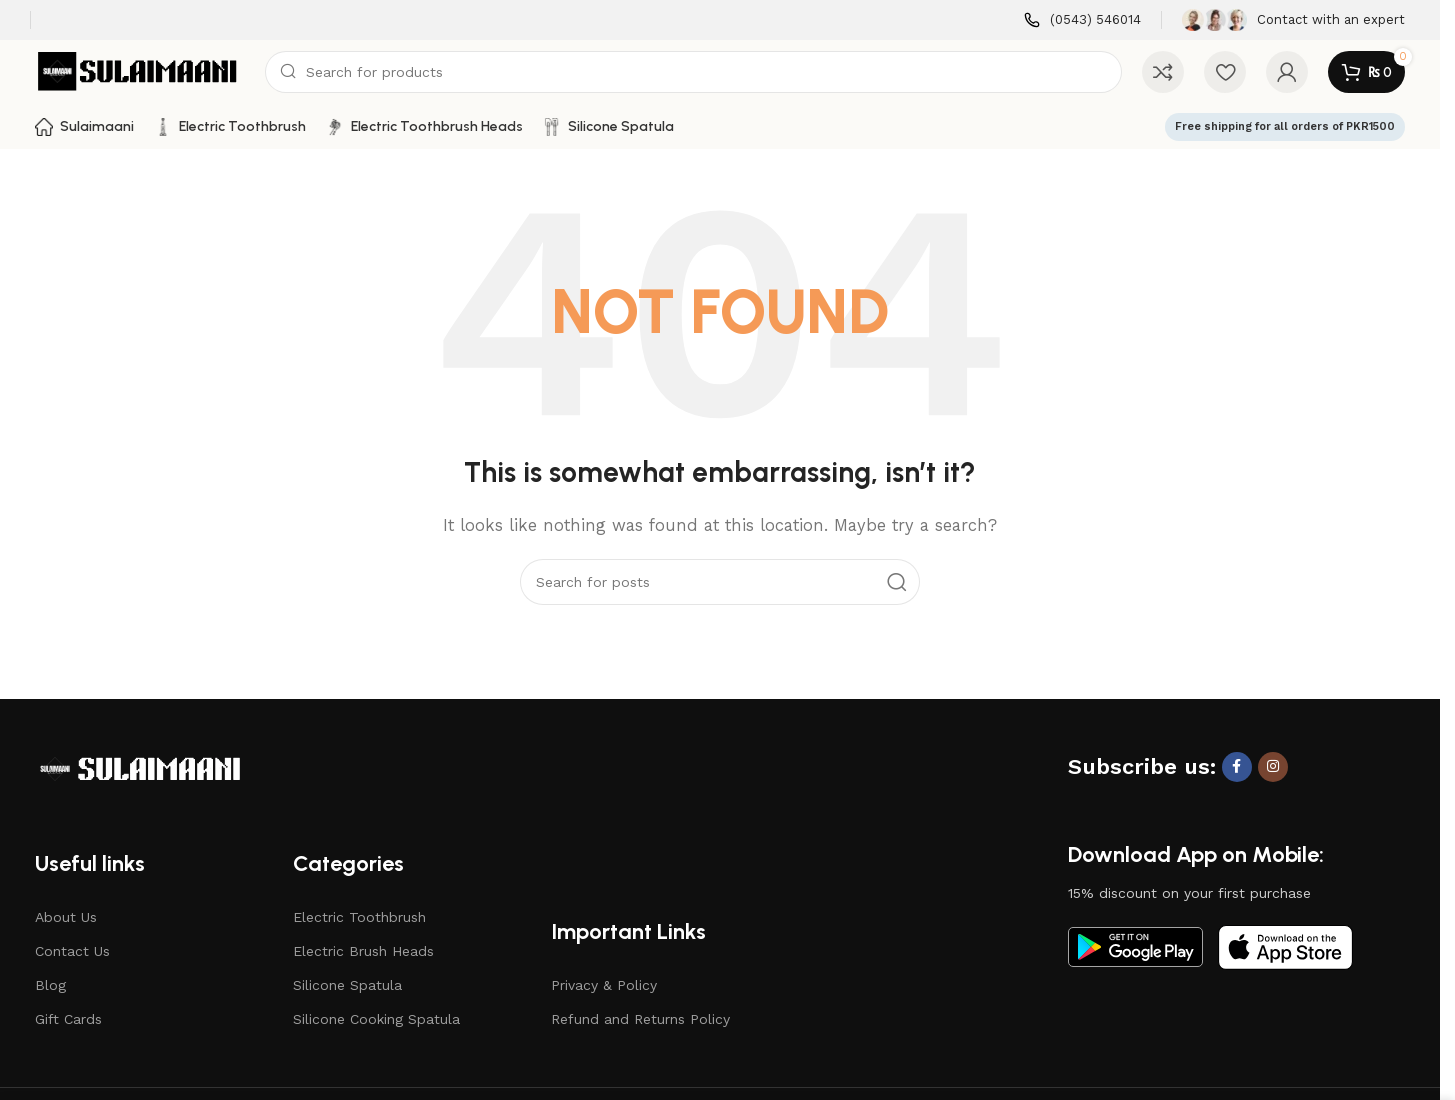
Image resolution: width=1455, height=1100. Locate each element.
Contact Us (72, 951)
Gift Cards (68, 1019)
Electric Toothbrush (359, 917)
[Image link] (140, 768)
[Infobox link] (1082, 20)
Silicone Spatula (347, 985)
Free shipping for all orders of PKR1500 (1285, 126)
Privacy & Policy (604, 985)
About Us (66, 917)
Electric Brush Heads (363, 951)
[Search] (693, 72)
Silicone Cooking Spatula (376, 1019)
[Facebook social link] (1237, 767)
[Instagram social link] (1273, 767)
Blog (50, 985)
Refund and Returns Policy (640, 1019)
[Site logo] (140, 71)
